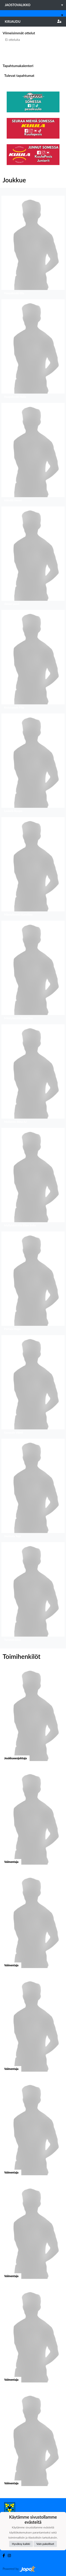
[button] (33, 246)
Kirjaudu (33, 21)
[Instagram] (11, 2555)
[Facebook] (5, 2555)
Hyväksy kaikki (21, 2543)
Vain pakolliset (45, 2543)
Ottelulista (11, 53)
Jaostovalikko (35, 5)
